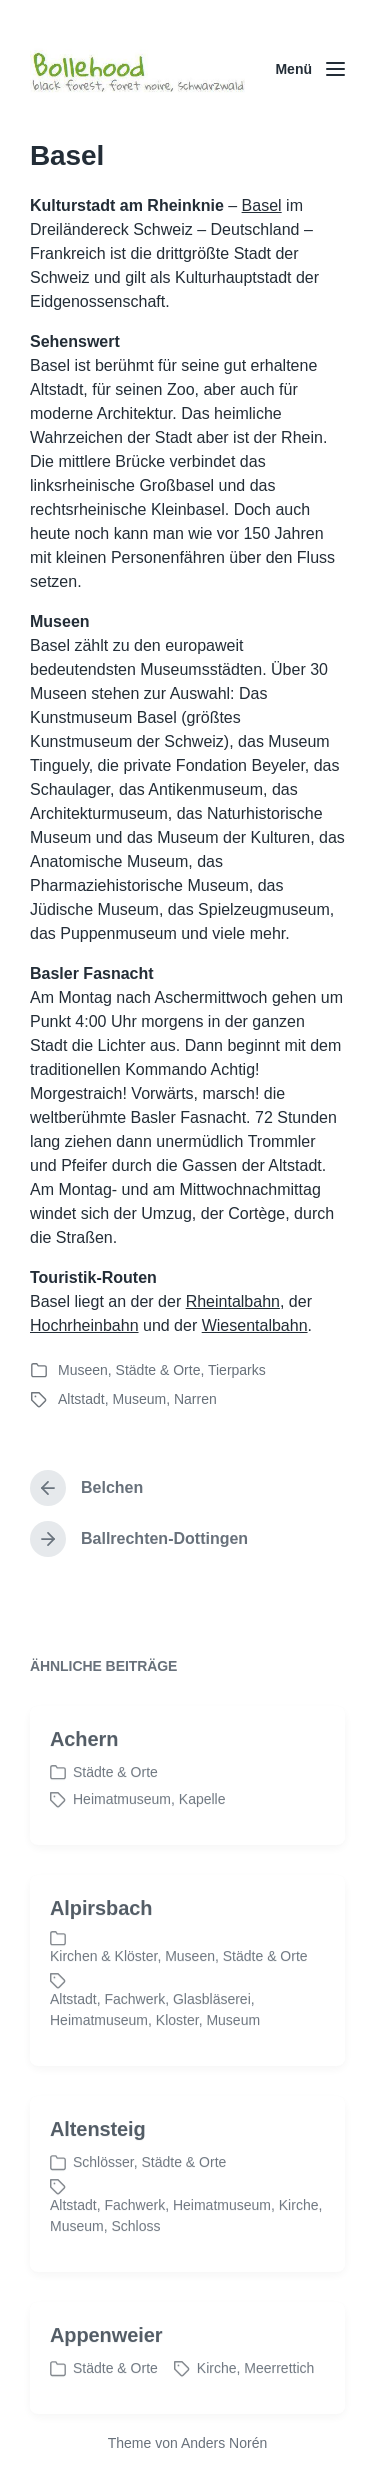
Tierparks (237, 1370)
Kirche (299, 2240)
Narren (195, 1399)
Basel (262, 205)
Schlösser (103, 2197)
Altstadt (81, 1399)
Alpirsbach (101, 1943)
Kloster (177, 2055)
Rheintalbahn (233, 1301)
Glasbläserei (212, 2034)
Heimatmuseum (122, 1834)
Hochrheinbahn (84, 1325)
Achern (84, 1774)
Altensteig (98, 2164)
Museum (139, 1399)
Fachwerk (134, 2034)
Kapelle (202, 1834)
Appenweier (106, 2370)
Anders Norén (224, 2443)
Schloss (135, 2261)
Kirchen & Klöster (103, 1991)
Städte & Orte (158, 1370)
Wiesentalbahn (255, 1325)
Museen (83, 1370)
